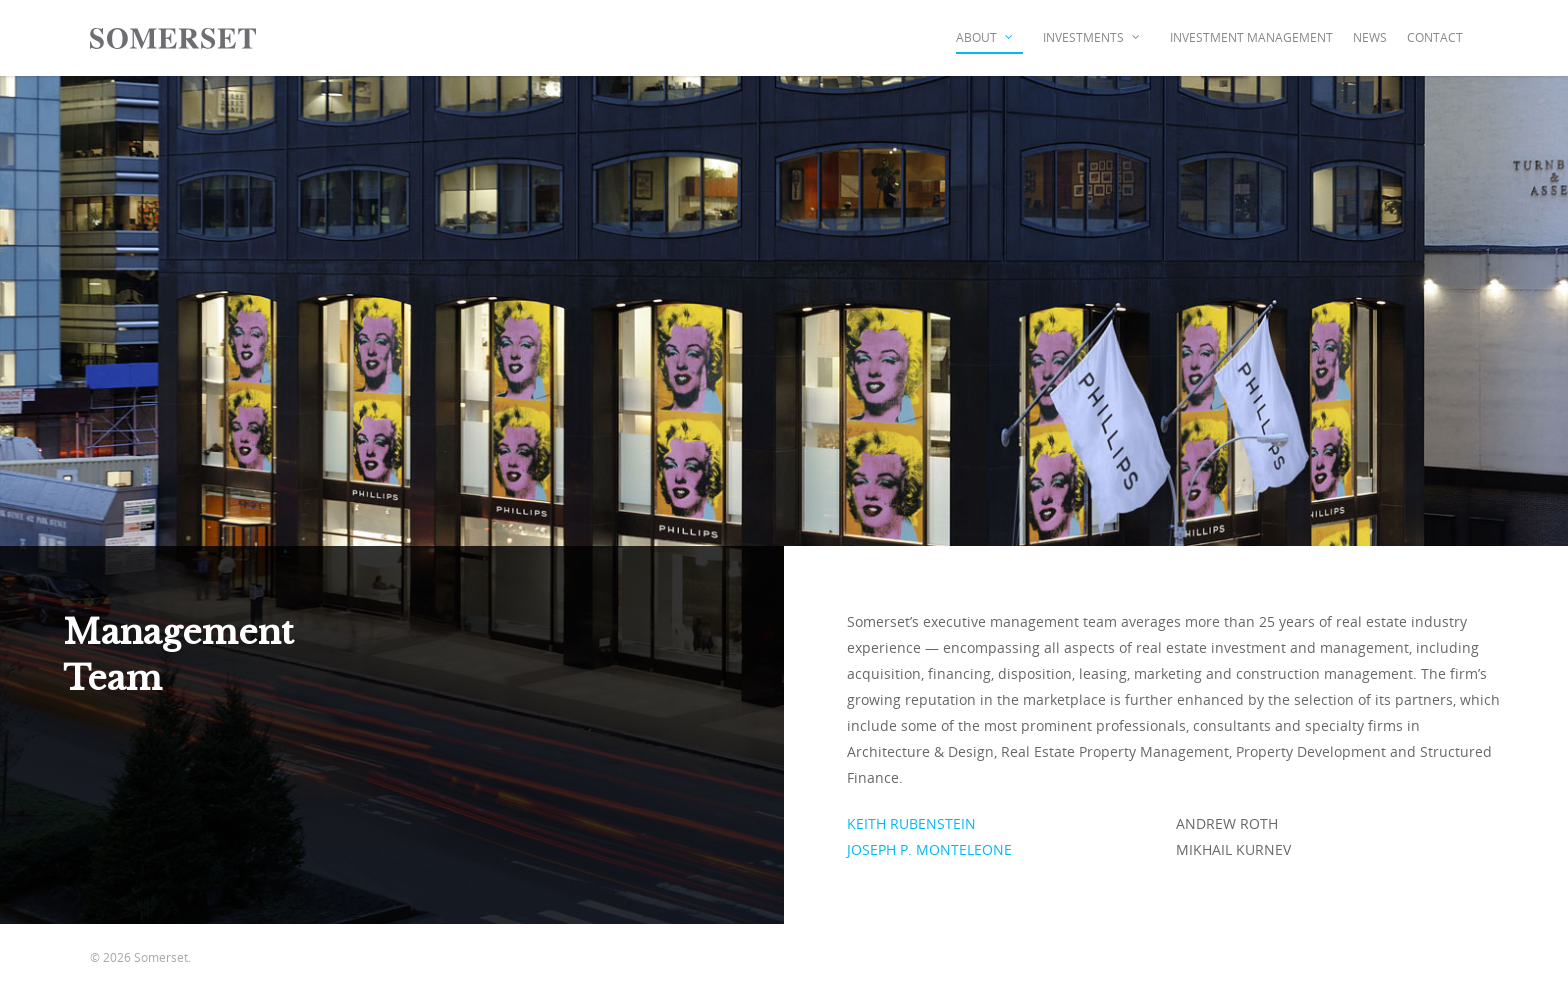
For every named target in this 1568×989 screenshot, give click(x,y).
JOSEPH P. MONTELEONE (931, 849)
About (985, 38)
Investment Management (1251, 37)
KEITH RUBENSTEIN (911, 823)
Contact (1435, 37)
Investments (1092, 38)
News (1370, 37)
